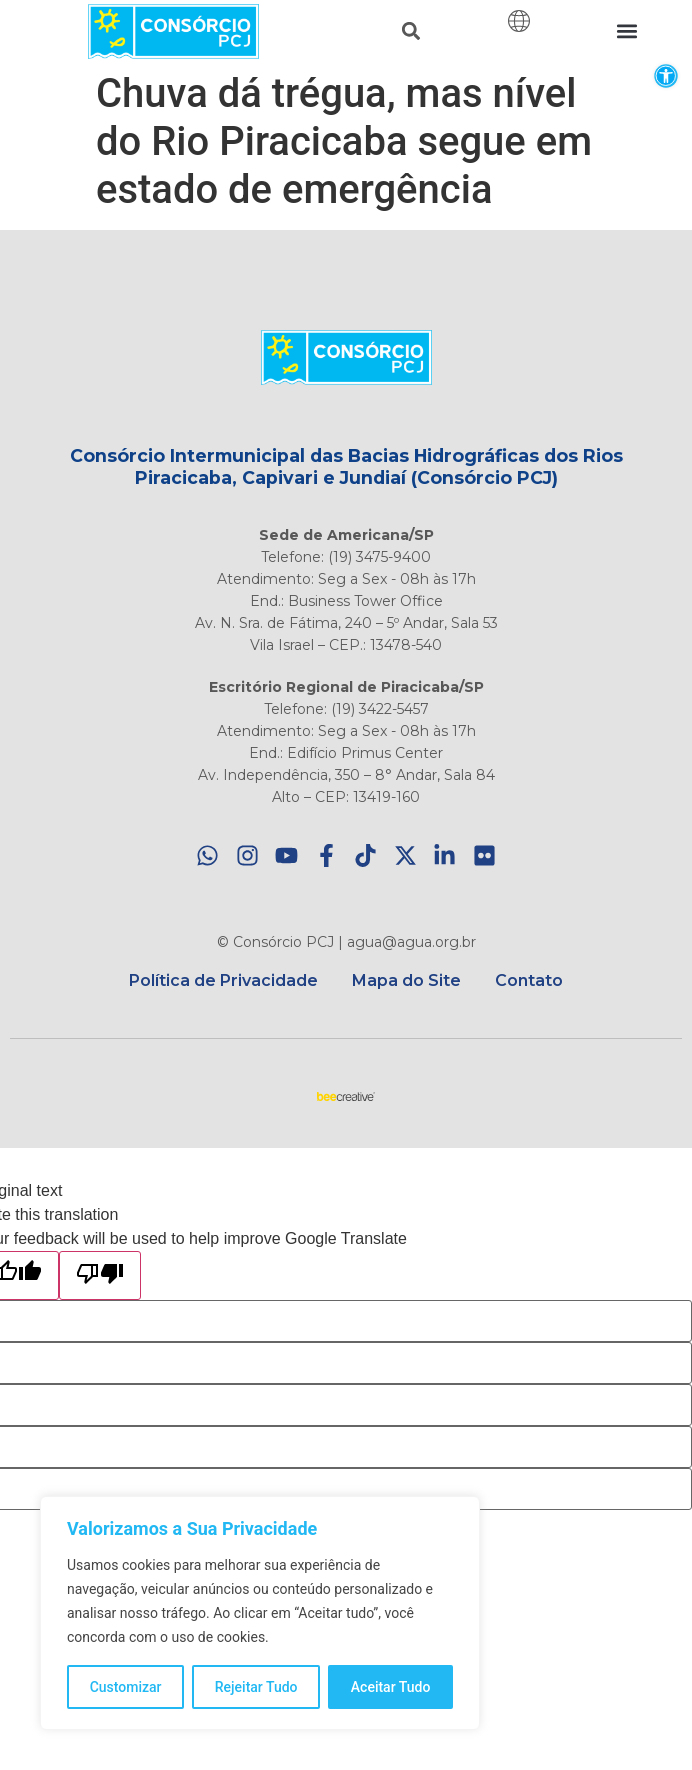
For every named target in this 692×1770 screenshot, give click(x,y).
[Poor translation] (100, 1275)
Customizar (126, 1687)
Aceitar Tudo (391, 1687)
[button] (665, 75)
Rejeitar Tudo (256, 1687)
